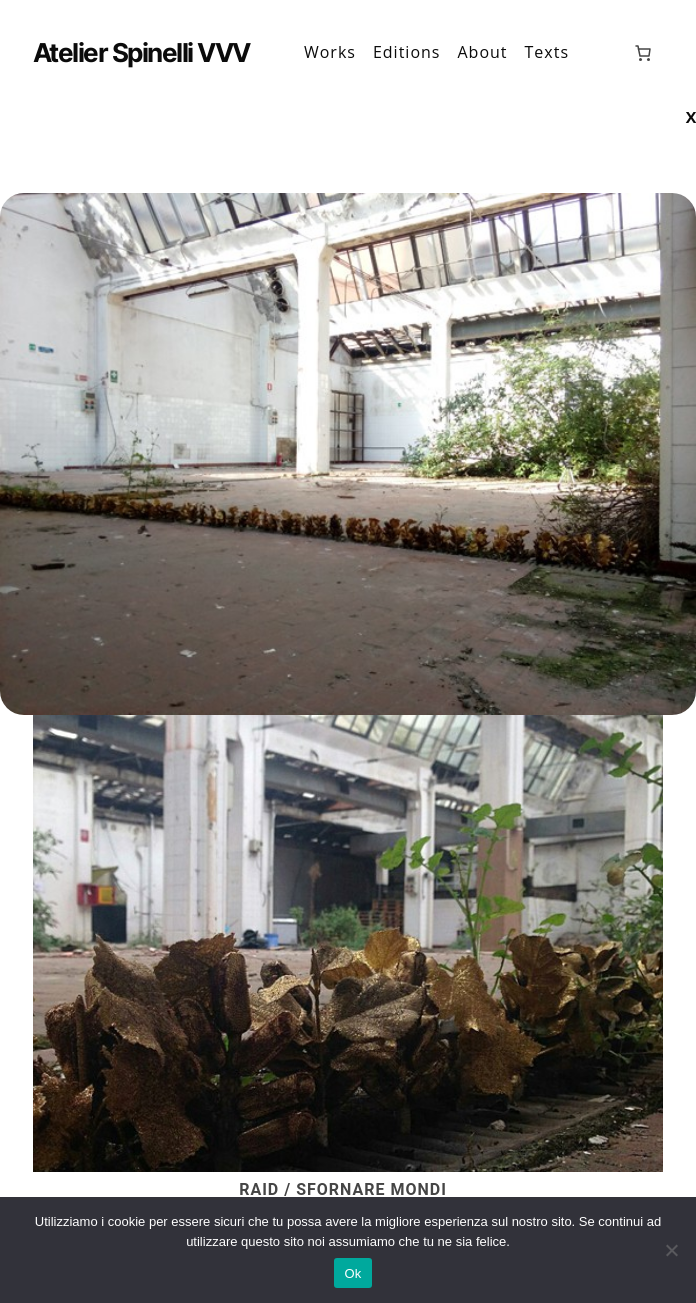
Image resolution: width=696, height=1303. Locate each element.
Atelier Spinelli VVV (141, 52)
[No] (671, 1250)
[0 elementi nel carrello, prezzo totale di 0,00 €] (643, 53)
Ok (352, 1273)
